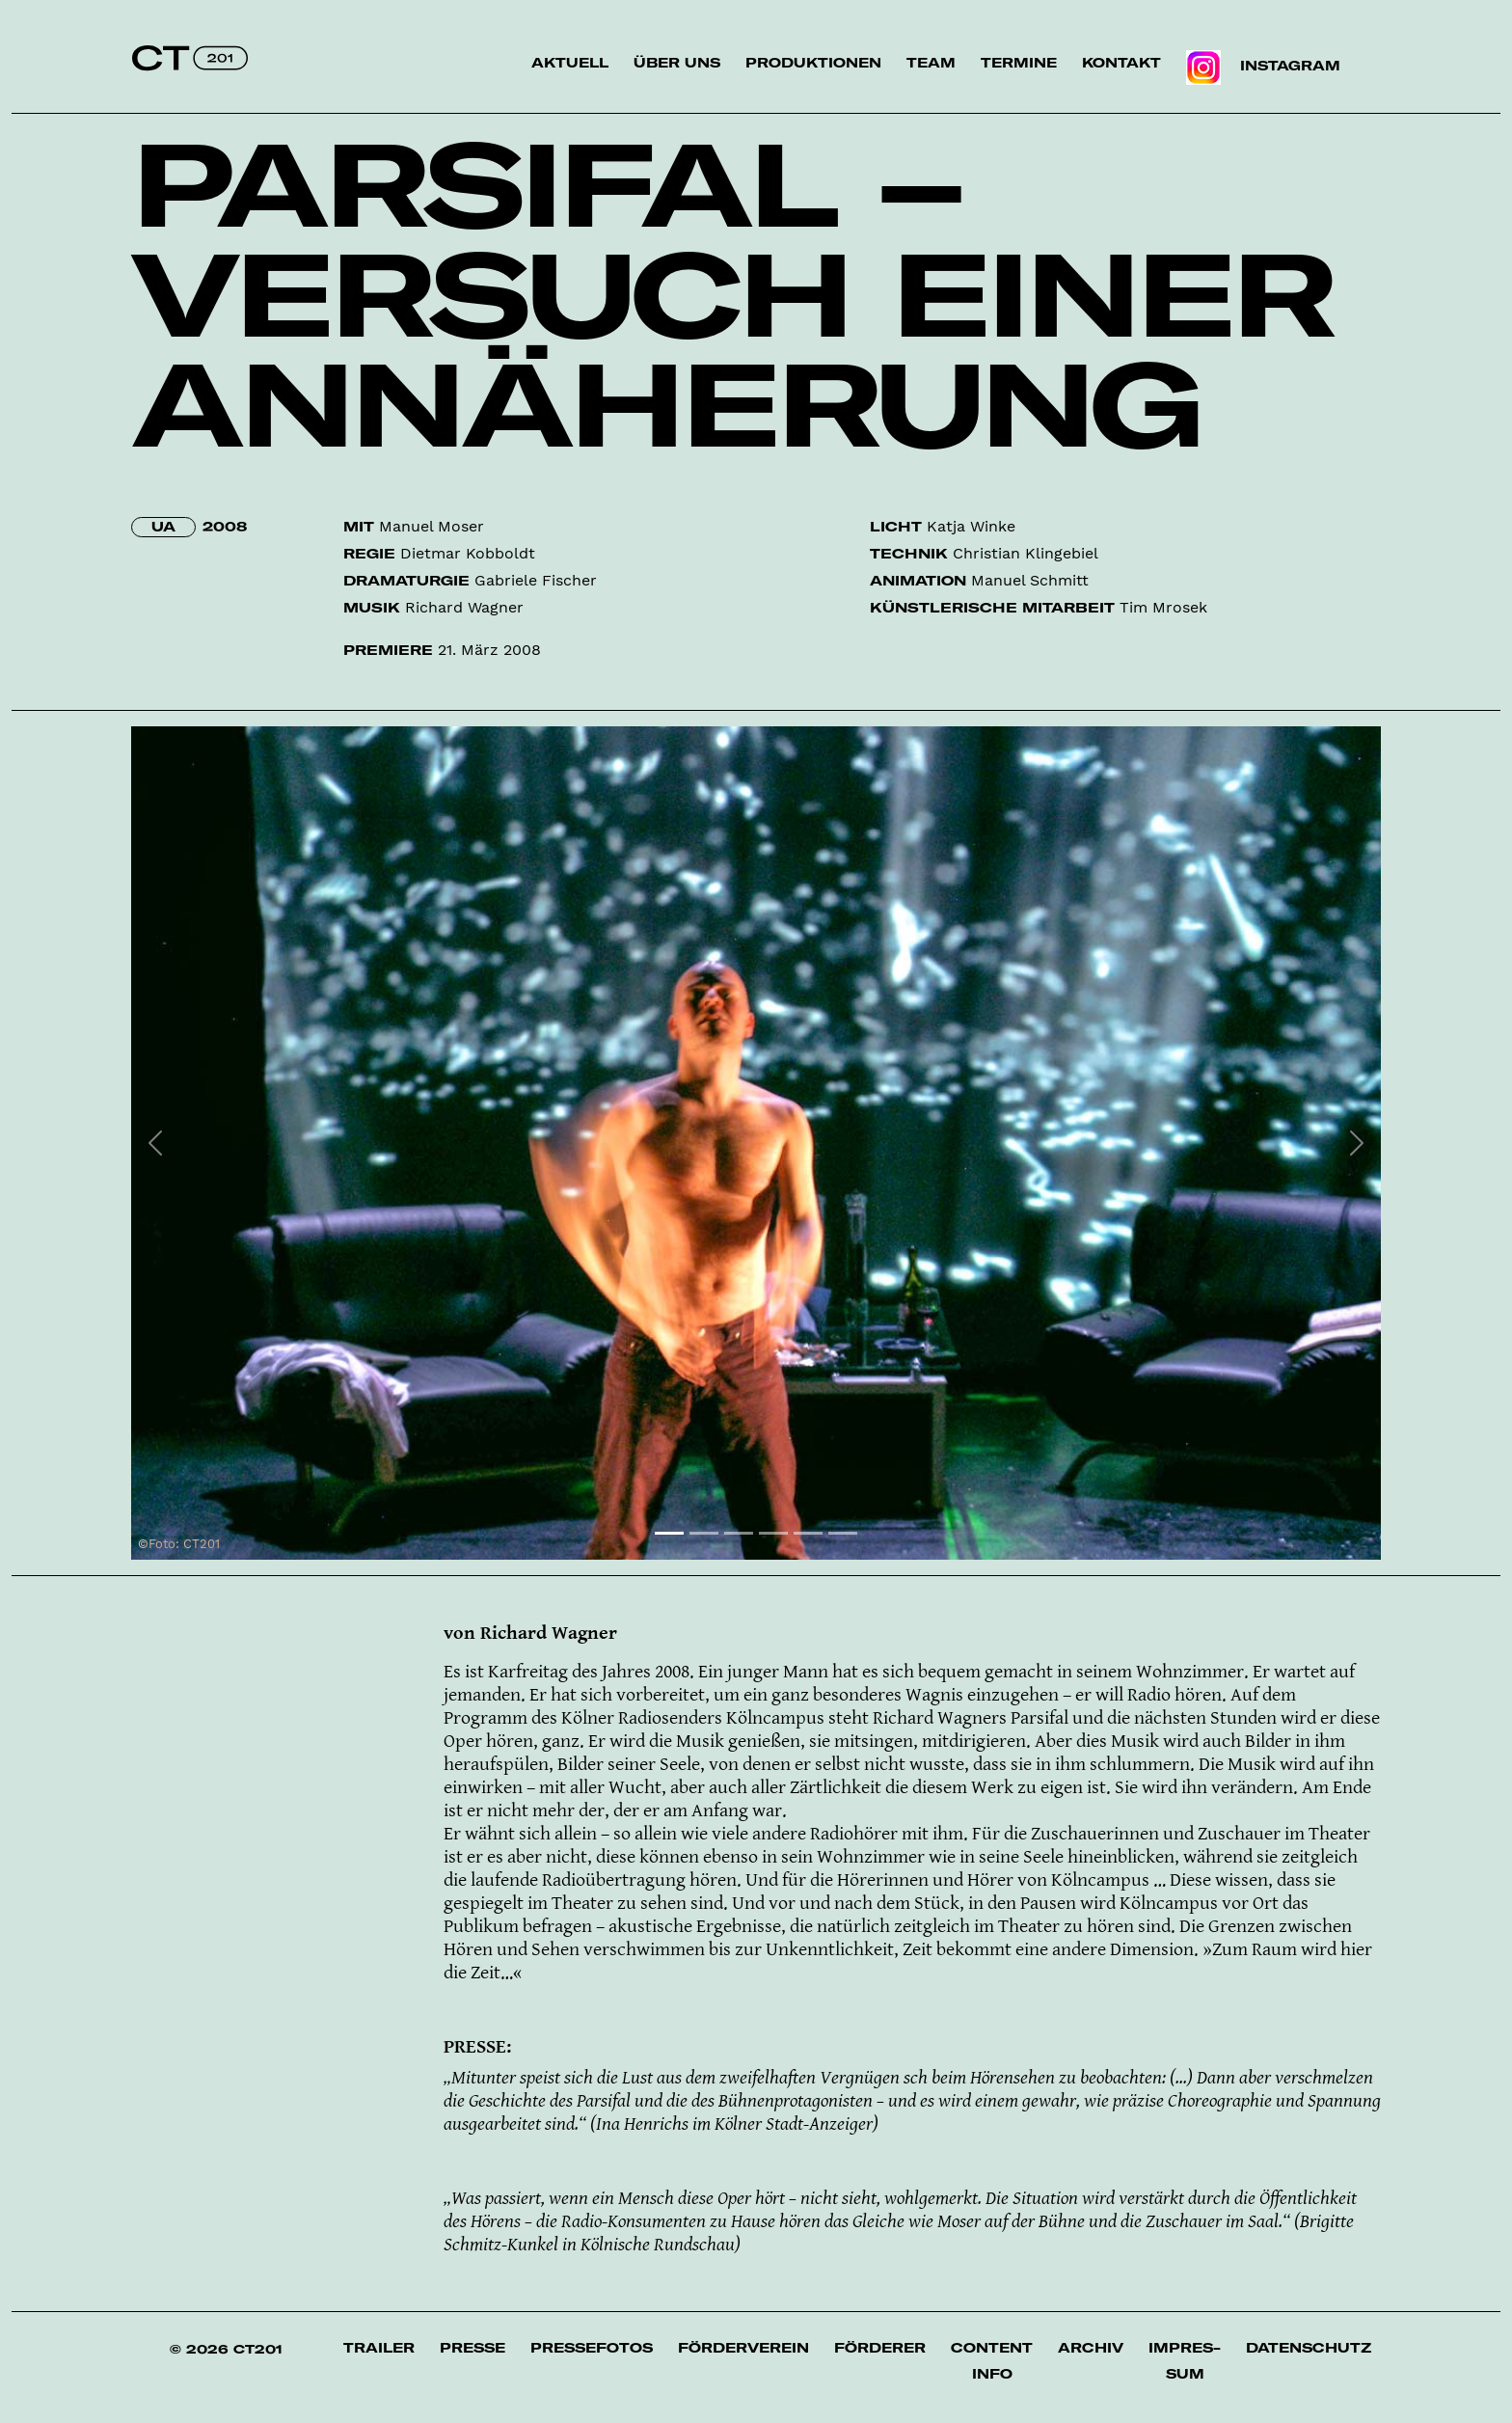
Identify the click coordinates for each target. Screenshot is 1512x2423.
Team (931, 62)
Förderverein (743, 2347)
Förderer (880, 2347)
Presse (472, 2347)
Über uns (677, 62)
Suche (1381, 76)
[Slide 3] (738, 1533)
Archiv (1090, 2347)
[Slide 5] (808, 1533)
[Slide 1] (669, 1533)
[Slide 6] (842, 1533)
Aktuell (569, 62)
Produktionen (813, 62)
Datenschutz (1308, 2347)
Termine (1019, 62)
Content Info (992, 2361)
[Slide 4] (773, 1533)
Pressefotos (591, 2347)
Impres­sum (1184, 2361)
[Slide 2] (703, 1533)
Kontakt (1121, 62)
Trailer (379, 2347)
